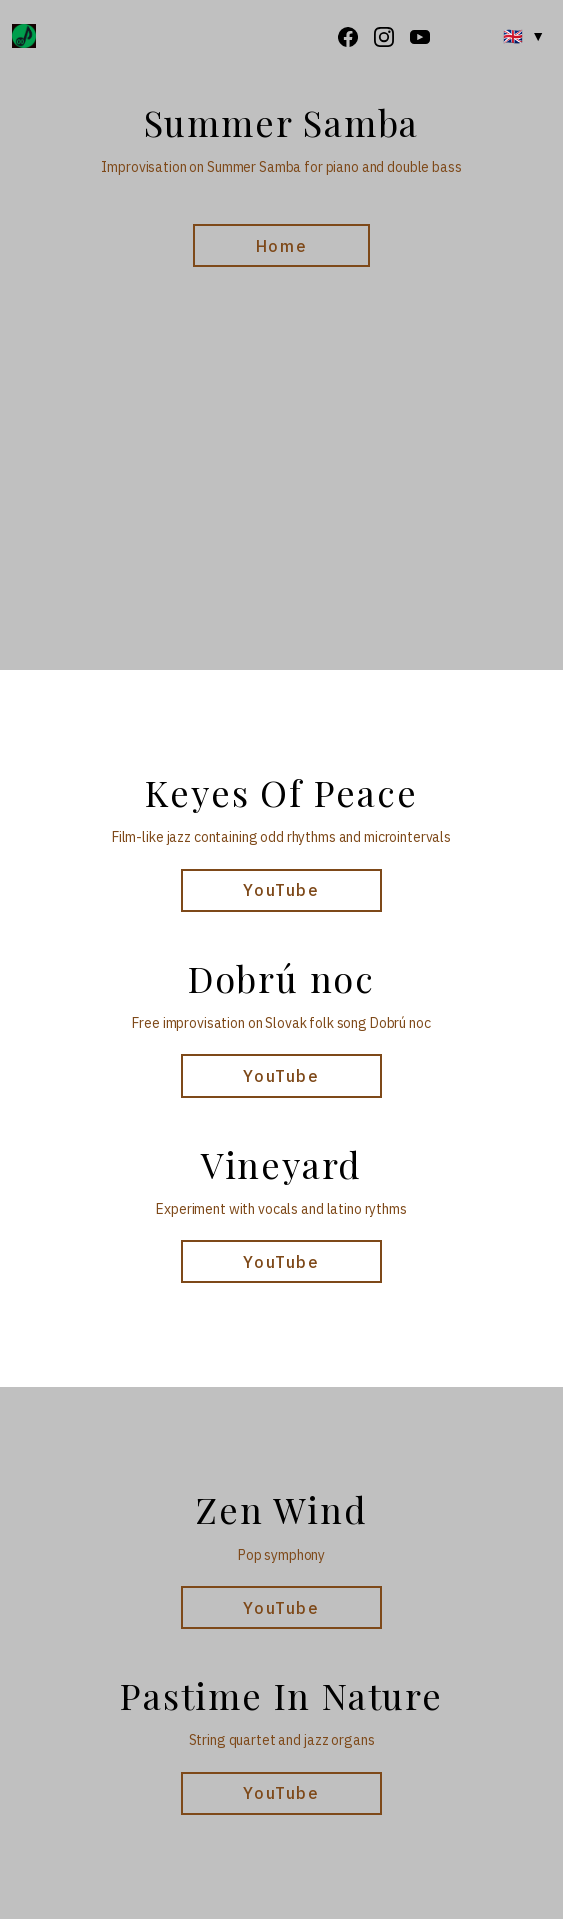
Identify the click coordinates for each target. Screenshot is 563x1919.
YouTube (281, 890)
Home (281, 246)
